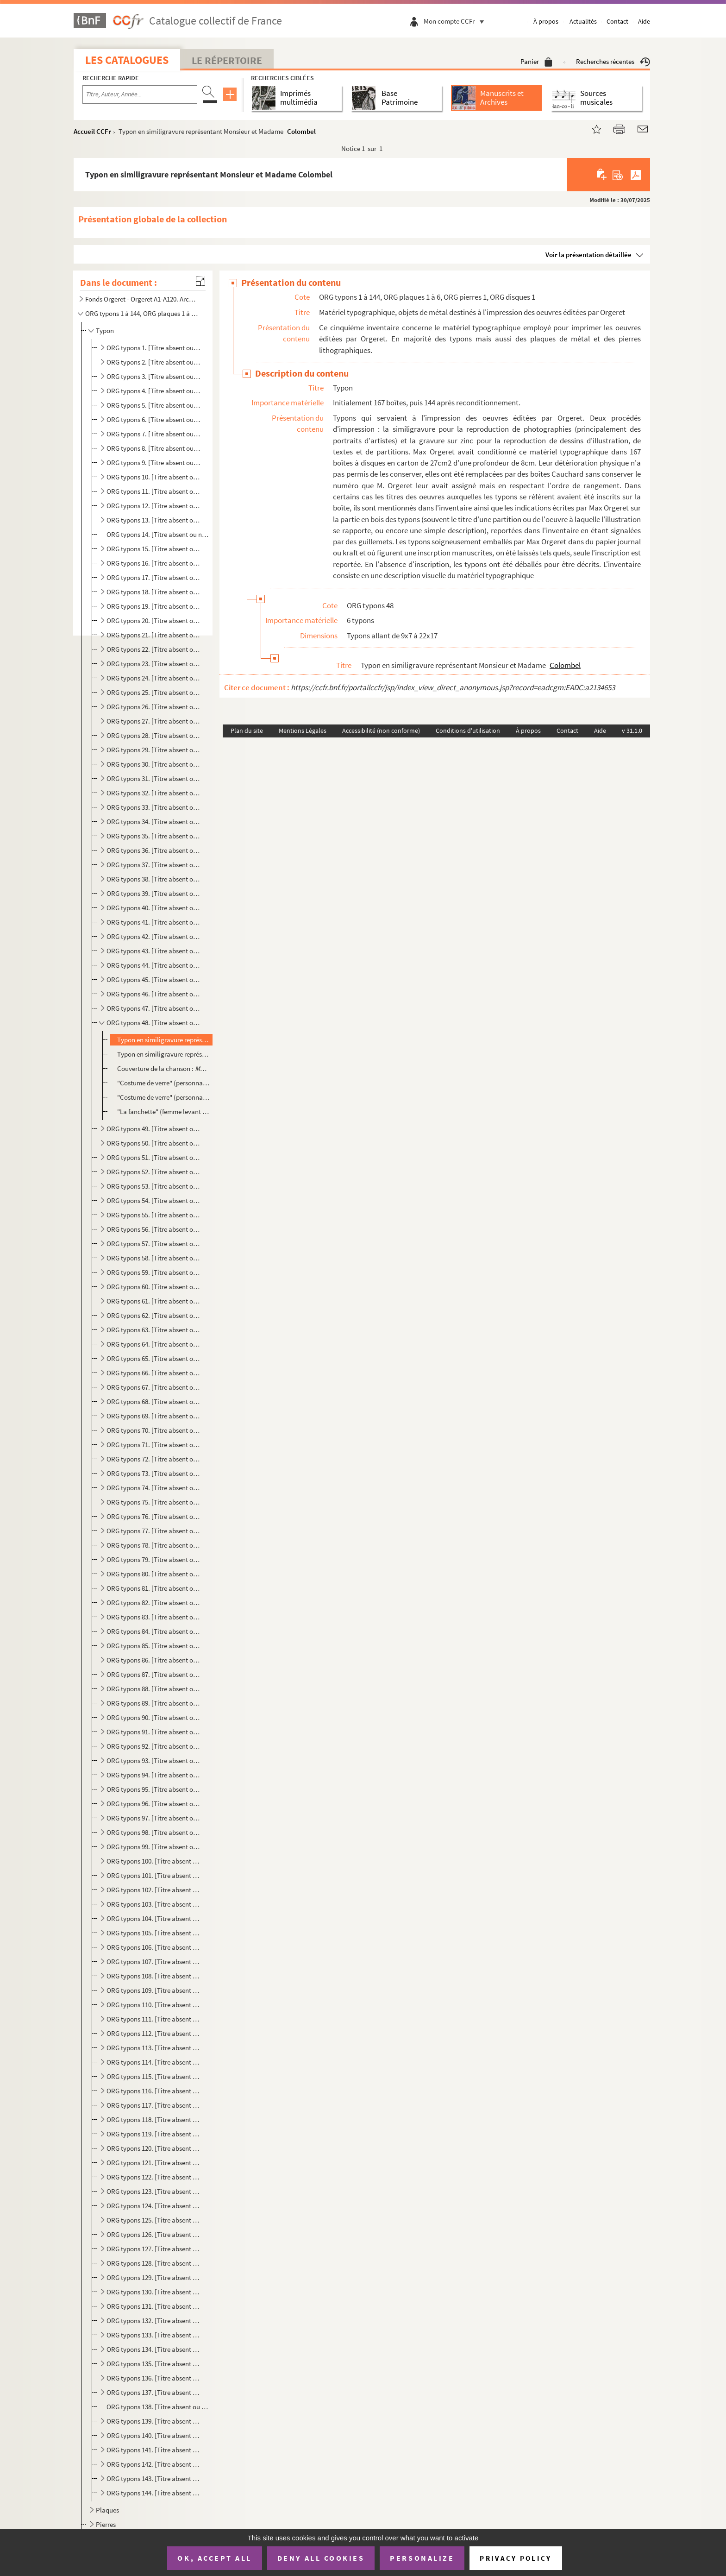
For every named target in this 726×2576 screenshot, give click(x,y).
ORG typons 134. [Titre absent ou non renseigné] (153, 2349)
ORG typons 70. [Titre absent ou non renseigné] (153, 1430)
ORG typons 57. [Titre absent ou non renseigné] (153, 1243)
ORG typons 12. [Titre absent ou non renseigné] (153, 505)
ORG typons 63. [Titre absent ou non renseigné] (153, 1329)
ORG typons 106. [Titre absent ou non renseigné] (153, 1947)
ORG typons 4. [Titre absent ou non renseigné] (153, 390)
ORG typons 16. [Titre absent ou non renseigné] (153, 563)
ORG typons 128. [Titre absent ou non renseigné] (153, 2263)
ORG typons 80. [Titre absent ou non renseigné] (153, 1573)
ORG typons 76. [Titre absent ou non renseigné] (153, 1516)
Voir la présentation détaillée (588, 254)
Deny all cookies (320, 2558)
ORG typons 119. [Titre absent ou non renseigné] (153, 2133)
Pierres (106, 2524)
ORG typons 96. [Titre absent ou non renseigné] (153, 1803)
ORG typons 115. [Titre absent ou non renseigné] (153, 2076)
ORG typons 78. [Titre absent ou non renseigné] (153, 1545)
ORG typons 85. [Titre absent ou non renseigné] (153, 1645)
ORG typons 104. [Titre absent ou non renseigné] (153, 1918)
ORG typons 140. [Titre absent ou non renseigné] (153, 2435)
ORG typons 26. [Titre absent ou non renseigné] (153, 706)
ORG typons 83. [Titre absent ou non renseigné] (153, 1616)
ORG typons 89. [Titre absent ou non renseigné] (153, 1703)
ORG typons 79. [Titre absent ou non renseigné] (153, 1559)
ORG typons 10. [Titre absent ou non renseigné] (153, 476)
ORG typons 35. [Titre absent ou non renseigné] (153, 835)
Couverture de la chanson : (163, 1068)
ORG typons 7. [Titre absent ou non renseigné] (153, 433)
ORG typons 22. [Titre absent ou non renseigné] (153, 649)
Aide (644, 21)
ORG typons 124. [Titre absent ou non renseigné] (153, 2205)
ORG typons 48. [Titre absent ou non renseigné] (153, 1022)
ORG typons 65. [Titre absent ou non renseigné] (153, 1358)
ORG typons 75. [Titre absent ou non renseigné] (153, 1502)
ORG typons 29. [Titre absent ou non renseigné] (153, 749)
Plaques (107, 2510)
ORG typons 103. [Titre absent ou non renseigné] (153, 1904)
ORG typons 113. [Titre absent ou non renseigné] (153, 2047)
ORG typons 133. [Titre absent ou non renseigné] (153, 2334)
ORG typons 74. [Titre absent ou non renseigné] (153, 1487)
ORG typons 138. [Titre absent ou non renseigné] (157, 2406)
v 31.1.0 (632, 730)
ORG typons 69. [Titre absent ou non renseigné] (153, 1415)
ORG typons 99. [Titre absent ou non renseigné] (153, 1846)
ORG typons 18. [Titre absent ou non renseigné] (153, 591)
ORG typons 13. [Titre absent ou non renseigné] (153, 520)
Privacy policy (515, 2558)
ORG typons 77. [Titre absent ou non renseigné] (153, 1530)
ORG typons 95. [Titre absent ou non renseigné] (153, 1789)
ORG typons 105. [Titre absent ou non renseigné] (153, 1932)
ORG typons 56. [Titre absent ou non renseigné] (153, 1229)
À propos (545, 21)
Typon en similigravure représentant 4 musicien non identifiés (163, 1054)
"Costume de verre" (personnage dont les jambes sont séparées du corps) (163, 1082)
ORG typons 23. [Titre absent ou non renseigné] (153, 663)
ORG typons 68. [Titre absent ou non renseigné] (153, 1401)
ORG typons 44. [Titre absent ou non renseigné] (153, 965)
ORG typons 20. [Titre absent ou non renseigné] (153, 620)
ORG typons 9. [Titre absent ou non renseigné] (153, 462)
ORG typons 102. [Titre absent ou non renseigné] (153, 1889)
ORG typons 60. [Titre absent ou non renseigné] (153, 1286)
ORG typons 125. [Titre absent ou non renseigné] (153, 2220)
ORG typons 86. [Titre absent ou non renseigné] (153, 1660)
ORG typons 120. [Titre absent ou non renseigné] (153, 2148)
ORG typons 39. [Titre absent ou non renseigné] (153, 893)
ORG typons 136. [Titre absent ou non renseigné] (153, 2378)
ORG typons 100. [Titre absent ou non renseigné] (153, 1861)
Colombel (301, 131)
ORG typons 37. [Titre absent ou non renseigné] (153, 864)
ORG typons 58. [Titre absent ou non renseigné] (153, 1257)
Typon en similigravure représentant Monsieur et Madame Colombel (163, 1039)
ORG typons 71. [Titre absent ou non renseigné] (153, 1444)
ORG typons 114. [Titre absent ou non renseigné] (153, 2062)
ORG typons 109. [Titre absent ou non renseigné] (153, 1990)
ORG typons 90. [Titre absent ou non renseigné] (153, 1717)
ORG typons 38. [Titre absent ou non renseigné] (153, 879)
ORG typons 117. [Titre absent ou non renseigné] (153, 2105)
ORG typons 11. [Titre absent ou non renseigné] (153, 491)
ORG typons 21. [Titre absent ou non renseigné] (153, 634)
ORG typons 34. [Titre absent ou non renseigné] (153, 821)
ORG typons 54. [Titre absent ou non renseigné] (153, 1200)
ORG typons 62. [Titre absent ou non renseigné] (153, 1315)
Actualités (583, 21)
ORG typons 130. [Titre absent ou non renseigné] (153, 2291)
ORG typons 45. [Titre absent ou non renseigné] (153, 979)
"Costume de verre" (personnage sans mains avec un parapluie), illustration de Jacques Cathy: (163, 1097)
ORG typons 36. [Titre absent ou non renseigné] (153, 850)
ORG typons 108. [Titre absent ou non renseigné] (153, 1975)
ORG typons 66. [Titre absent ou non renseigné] (153, 1372)
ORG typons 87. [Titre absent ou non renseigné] (153, 1674)
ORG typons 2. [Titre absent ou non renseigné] (153, 362)
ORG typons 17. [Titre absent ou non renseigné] (153, 577)
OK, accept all (214, 2558)
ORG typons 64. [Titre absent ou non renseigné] (153, 1344)
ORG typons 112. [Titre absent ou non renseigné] (153, 2033)
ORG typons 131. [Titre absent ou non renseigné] (153, 2306)
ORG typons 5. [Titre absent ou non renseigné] (153, 405)
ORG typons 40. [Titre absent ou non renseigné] (153, 907)
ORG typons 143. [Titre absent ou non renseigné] (153, 2478)
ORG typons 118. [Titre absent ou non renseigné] (153, 2119)
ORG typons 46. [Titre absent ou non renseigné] (153, 993)
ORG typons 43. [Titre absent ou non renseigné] (153, 950)
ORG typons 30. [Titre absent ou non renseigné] (153, 764)
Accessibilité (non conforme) (381, 730)
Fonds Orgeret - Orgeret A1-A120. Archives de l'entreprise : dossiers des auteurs (142, 299)
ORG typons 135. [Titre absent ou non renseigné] (153, 2363)
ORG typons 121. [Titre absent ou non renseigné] (153, 2162)
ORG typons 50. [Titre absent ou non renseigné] (153, 1143)
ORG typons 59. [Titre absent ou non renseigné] (153, 1272)
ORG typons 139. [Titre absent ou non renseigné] (153, 2421)
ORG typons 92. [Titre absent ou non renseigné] (153, 1746)
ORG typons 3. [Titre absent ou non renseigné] (153, 376)
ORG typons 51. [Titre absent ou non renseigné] (153, 1157)
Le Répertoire (227, 60)
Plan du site (247, 730)
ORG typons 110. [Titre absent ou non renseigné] (153, 2004)
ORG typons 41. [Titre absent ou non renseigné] (153, 922)
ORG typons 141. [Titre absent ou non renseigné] (153, 2449)
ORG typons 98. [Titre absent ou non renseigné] (153, 1832)
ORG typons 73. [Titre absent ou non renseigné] (153, 1473)
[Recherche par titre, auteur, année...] (139, 94)
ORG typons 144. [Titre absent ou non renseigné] (153, 2492)
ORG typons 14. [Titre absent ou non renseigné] (157, 534)
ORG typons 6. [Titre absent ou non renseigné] (153, 419)
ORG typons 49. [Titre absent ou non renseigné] (153, 1128)
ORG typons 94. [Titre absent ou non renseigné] (153, 1774)
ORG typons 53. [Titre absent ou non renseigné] (153, 1186)
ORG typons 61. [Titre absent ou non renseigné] (153, 1301)
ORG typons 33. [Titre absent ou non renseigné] (153, 807)
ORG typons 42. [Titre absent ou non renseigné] (153, 936)
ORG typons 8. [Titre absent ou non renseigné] (153, 448)
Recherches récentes (613, 61)
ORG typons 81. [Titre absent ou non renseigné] (153, 1588)
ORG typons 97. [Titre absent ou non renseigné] (153, 1818)
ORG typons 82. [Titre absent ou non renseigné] (153, 1602)
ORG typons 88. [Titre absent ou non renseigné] (153, 1688)
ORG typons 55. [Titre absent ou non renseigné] (153, 1214)
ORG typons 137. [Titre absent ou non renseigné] (153, 2392)
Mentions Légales (302, 730)
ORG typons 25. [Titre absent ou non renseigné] (153, 692)
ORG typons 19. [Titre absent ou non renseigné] (153, 606)
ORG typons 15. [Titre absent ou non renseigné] (153, 548)
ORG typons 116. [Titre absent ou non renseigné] (153, 2090)
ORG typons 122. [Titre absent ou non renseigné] (153, 2177)
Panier (536, 61)
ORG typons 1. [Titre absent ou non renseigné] (153, 347)
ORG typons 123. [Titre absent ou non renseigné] (153, 2191)
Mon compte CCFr (456, 21)
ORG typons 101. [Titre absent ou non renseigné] (153, 1875)
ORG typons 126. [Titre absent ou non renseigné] (153, 2234)
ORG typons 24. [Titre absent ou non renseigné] (153, 678)
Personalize (422, 2558)
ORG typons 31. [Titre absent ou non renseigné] (153, 778)
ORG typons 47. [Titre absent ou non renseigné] (153, 1008)
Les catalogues (127, 60)
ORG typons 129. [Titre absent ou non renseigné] (153, 2277)
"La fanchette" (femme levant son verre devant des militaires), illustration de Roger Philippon (163, 1111)
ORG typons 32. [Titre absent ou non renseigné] (153, 792)
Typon (105, 330)
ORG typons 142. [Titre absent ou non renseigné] (153, 2464)
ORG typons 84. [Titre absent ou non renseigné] (153, 1631)
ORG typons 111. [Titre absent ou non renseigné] (153, 2019)
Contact (617, 21)
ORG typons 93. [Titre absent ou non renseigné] (153, 1760)
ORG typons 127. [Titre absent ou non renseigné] (153, 2248)
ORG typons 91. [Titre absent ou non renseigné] (153, 1731)
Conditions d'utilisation (468, 730)
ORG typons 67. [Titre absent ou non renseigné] (153, 1387)
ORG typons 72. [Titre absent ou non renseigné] (153, 1459)
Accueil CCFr (92, 131)
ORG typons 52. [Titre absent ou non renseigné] (153, 1171)
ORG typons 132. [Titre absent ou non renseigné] (153, 2320)
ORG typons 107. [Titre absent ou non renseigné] (153, 1961)
